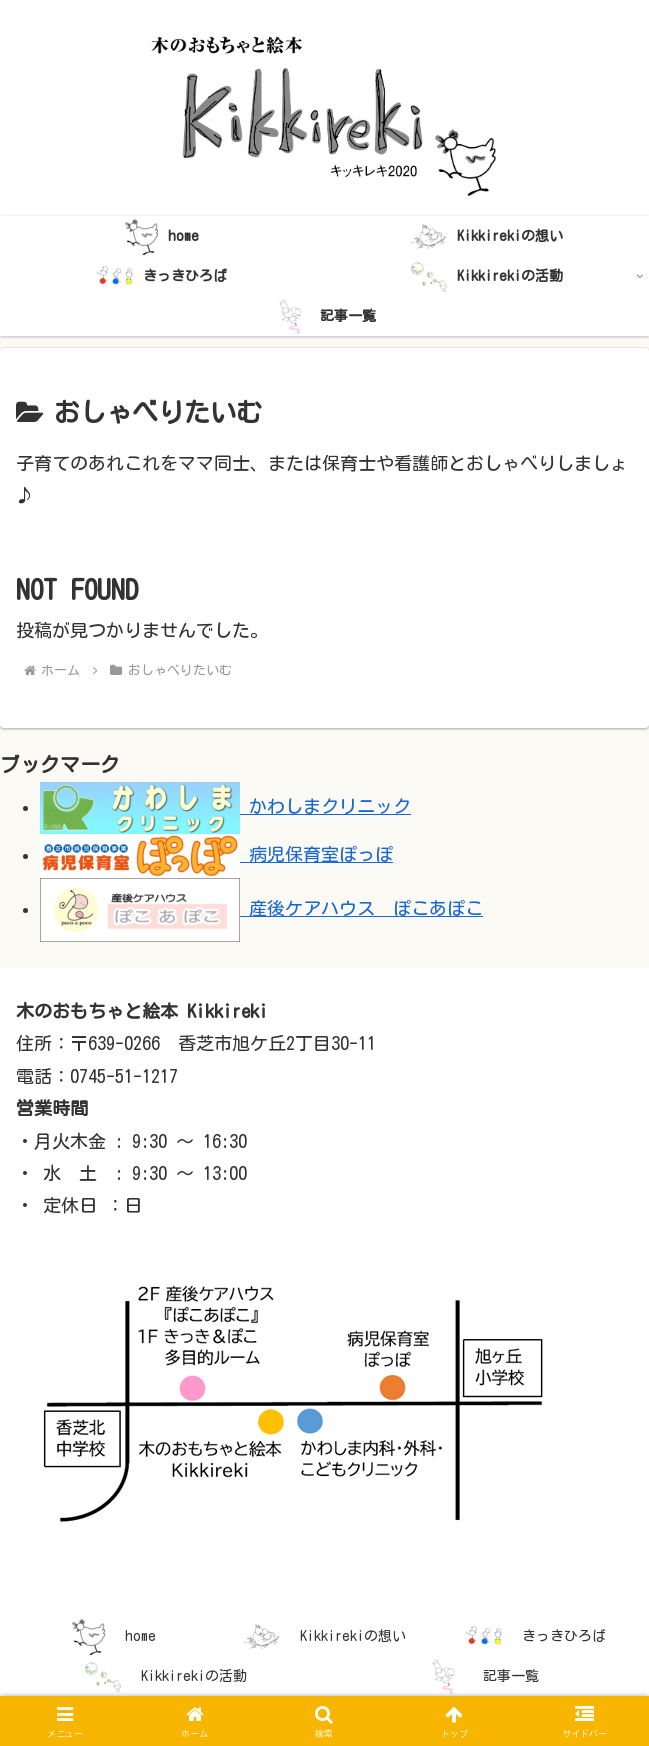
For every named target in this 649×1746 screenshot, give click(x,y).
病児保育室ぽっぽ (216, 854)
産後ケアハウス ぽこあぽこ (261, 908)
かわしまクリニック (225, 806)
